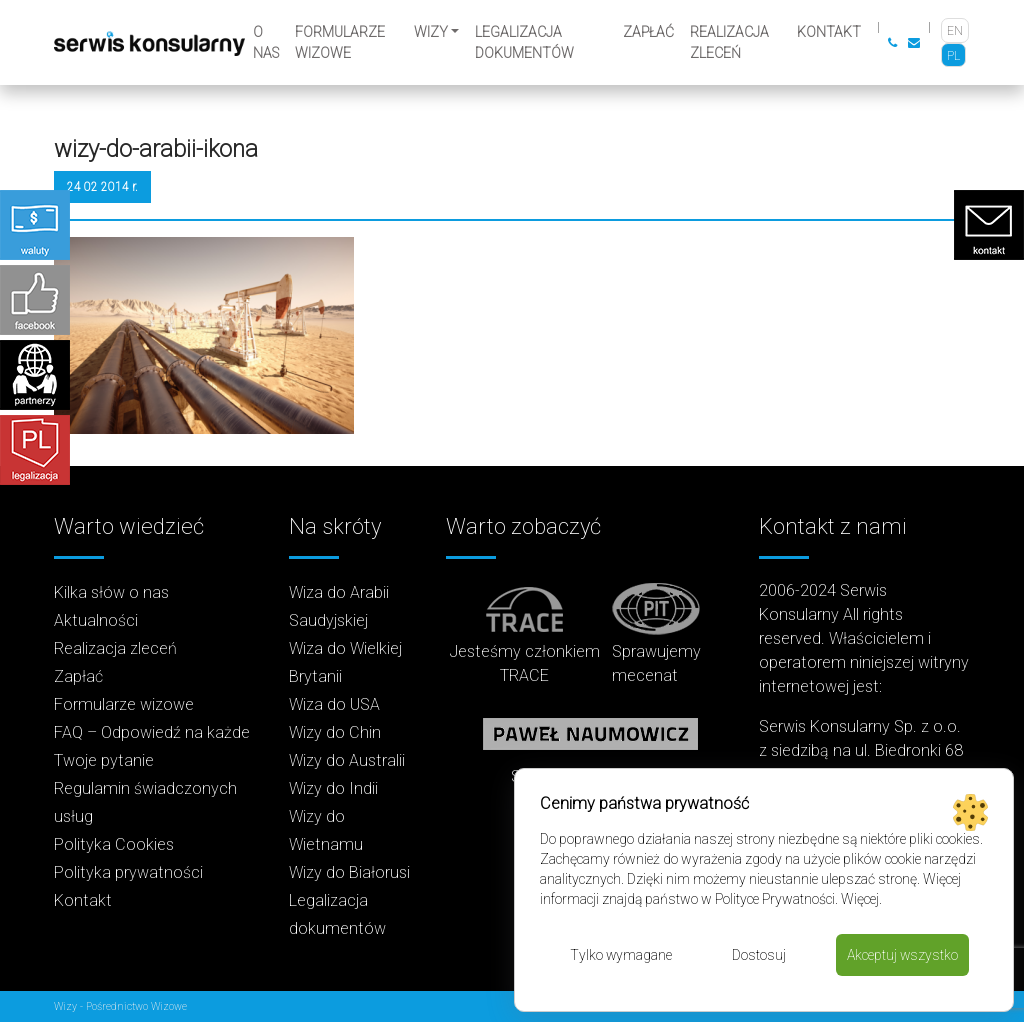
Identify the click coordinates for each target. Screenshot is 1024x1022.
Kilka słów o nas (111, 592)
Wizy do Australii (347, 760)
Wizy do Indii (333, 788)
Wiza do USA (334, 704)
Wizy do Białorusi (349, 872)
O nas (266, 42)
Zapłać (648, 32)
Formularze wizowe (340, 42)
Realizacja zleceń (729, 42)
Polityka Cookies (114, 844)
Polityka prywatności (128, 872)
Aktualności (96, 620)
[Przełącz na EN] (955, 30)
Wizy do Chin (335, 732)
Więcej (860, 899)
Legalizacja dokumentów (524, 42)
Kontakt (829, 32)
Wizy (431, 32)
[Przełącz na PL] (953, 55)
